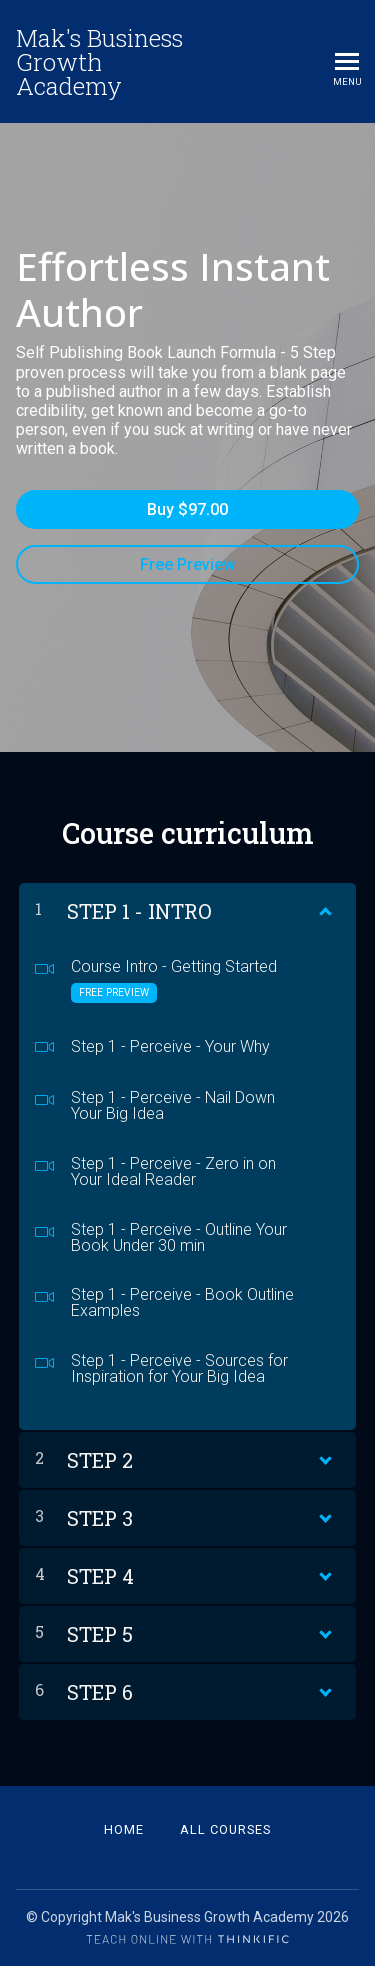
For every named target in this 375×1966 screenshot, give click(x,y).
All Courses (225, 1829)
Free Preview (187, 564)
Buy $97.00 (187, 509)
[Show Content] (324, 907)
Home (124, 1829)
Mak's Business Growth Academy (99, 62)
